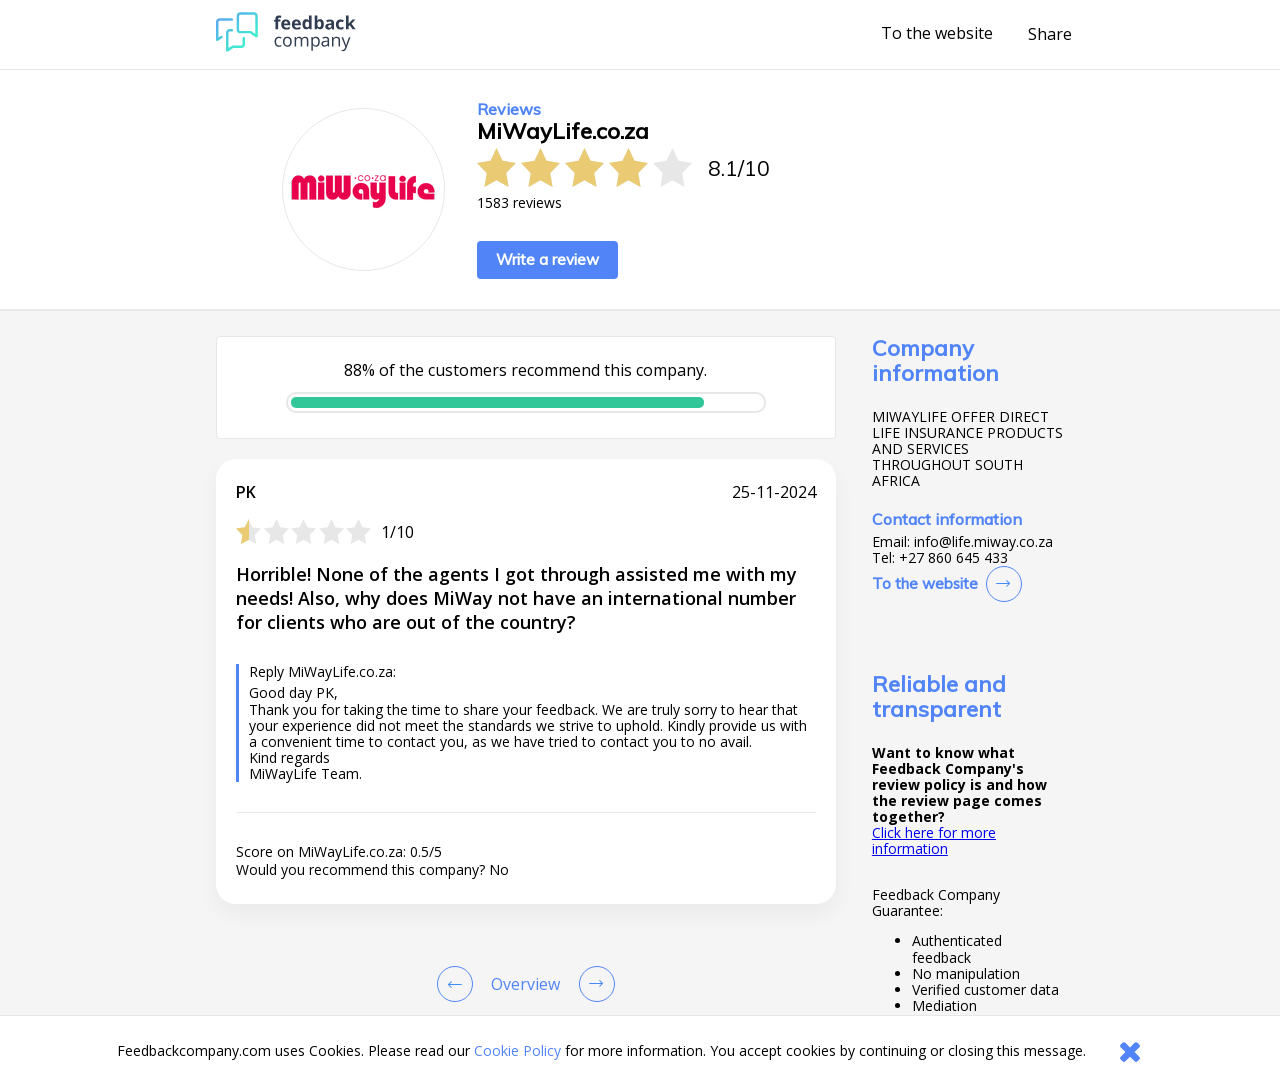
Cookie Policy (517, 1050)
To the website (937, 34)
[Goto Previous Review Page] (459, 984)
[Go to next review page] (593, 984)
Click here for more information (934, 840)
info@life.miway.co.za (983, 542)
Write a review (547, 259)
